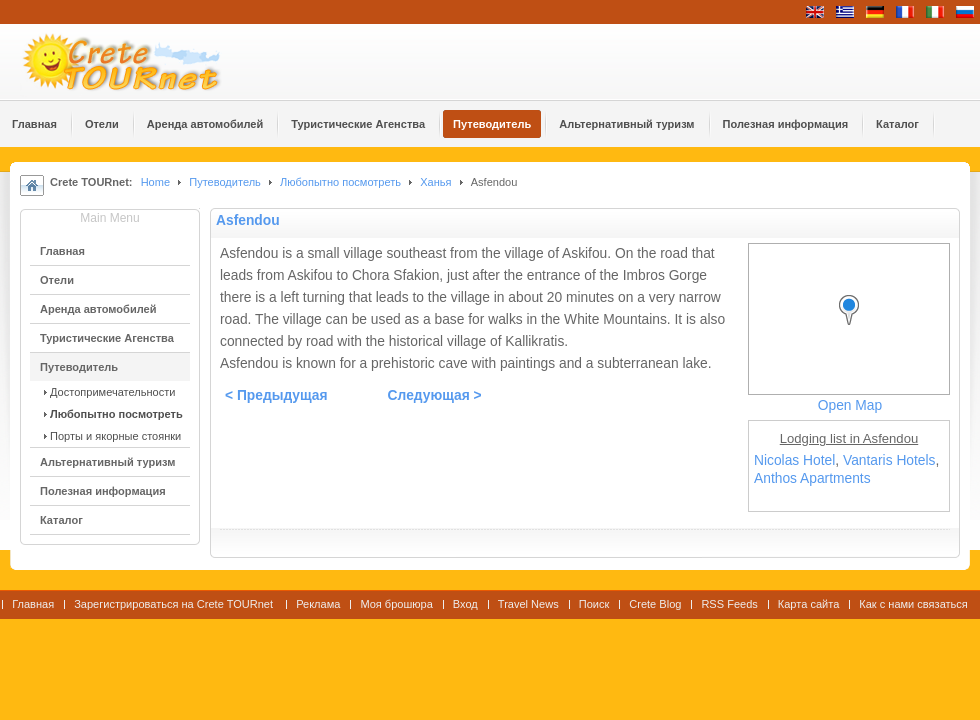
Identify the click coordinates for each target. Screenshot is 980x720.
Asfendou (248, 220)
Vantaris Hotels (889, 460)
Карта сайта (808, 604)
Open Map (850, 405)
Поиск (594, 604)
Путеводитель (225, 182)
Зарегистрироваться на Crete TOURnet (175, 604)
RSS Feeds (729, 604)
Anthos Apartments (812, 478)
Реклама (318, 604)
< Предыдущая (276, 395)
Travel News (528, 604)
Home (155, 182)
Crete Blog (655, 604)
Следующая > (435, 395)
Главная (33, 604)
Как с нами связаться (913, 604)
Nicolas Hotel (794, 460)
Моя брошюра (396, 604)
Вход (465, 604)
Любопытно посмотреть (340, 182)
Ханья (435, 182)
